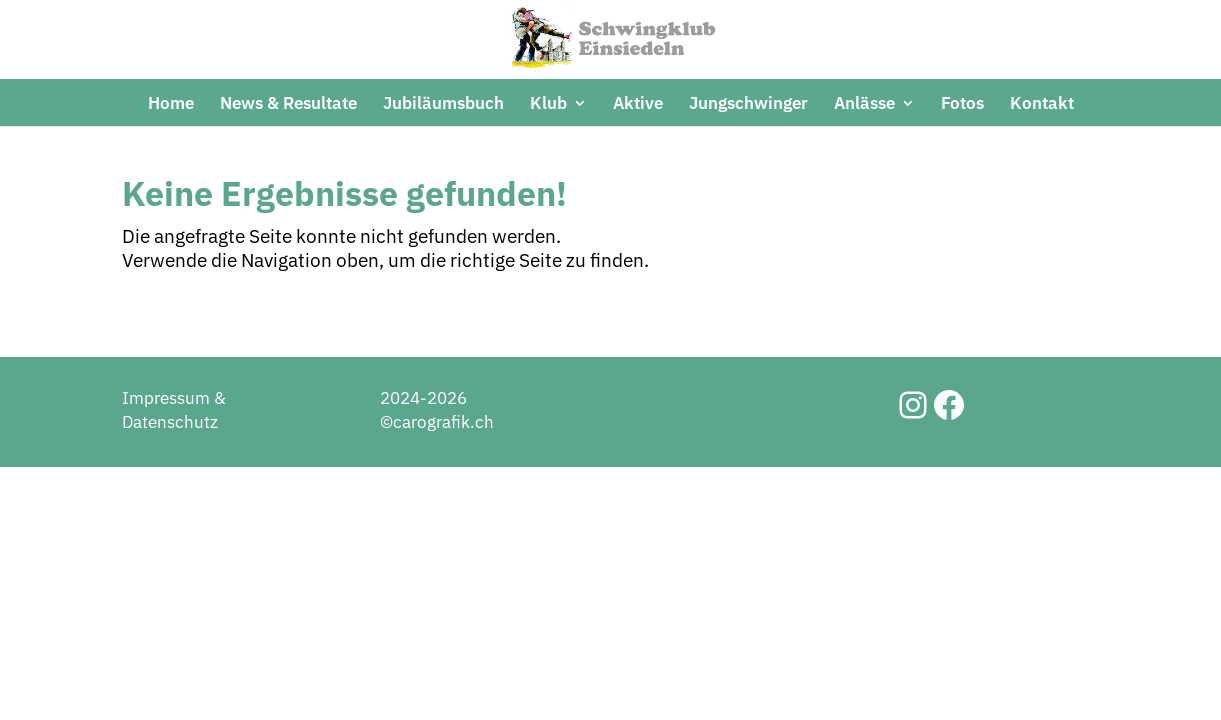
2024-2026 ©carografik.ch (437, 481)
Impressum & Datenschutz (174, 481)
